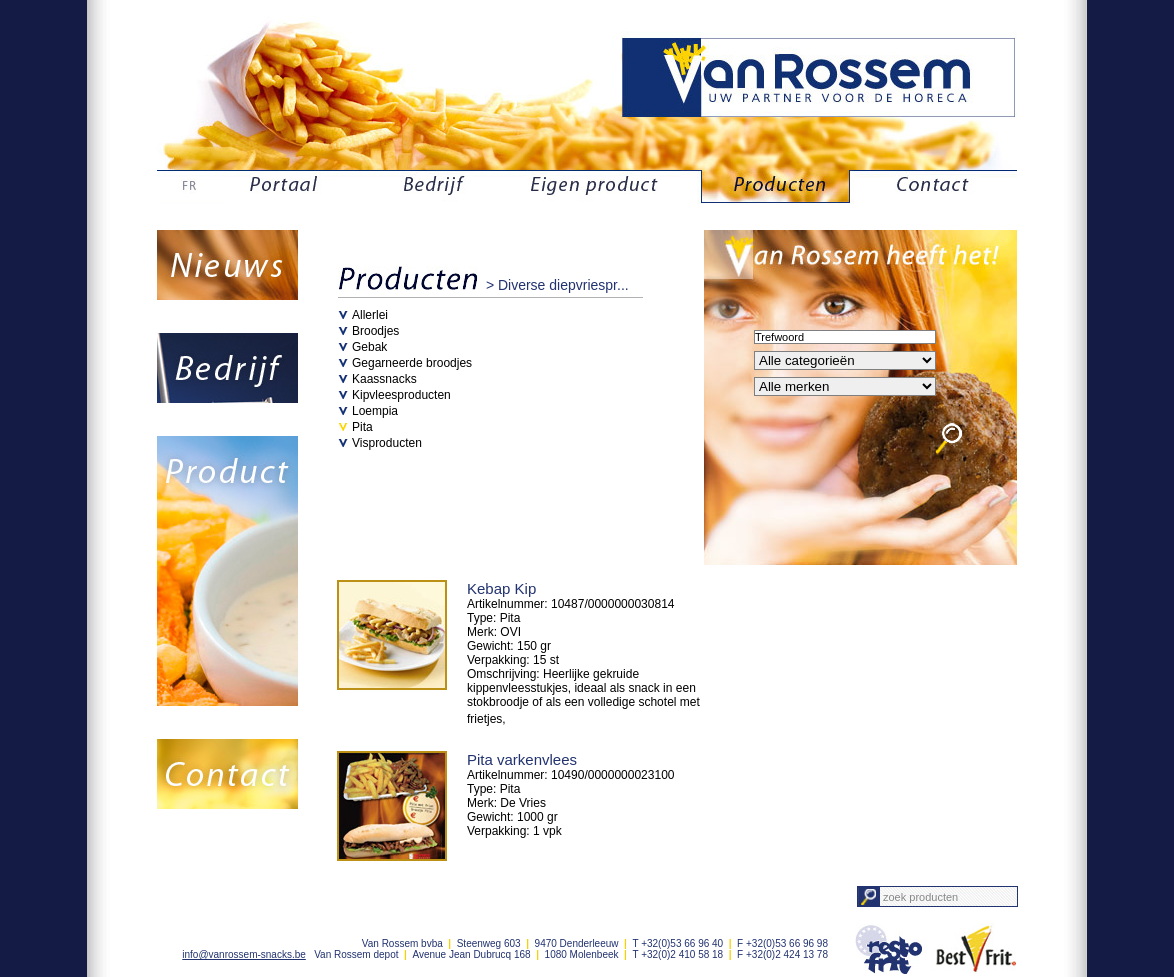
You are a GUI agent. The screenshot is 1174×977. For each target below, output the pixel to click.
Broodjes (375, 331)
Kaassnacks (384, 379)
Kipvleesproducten (401, 395)
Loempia (375, 411)
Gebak (369, 347)
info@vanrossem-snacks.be (244, 954)
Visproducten (387, 443)
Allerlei (370, 315)
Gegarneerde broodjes (412, 363)
